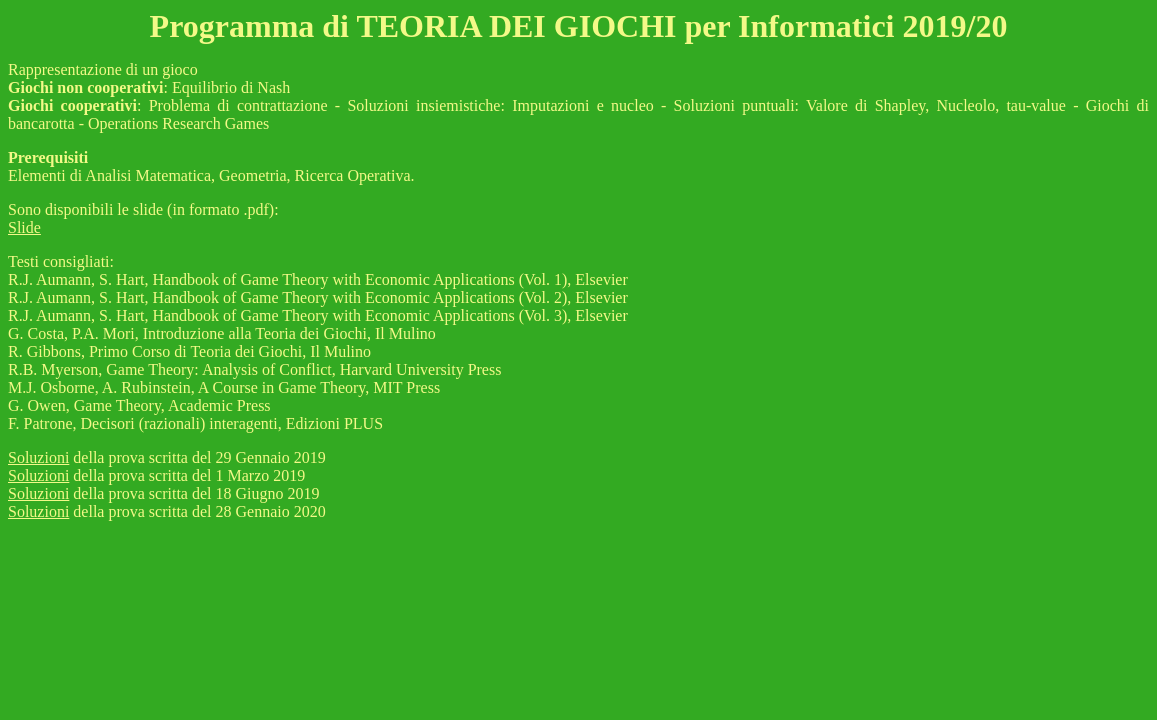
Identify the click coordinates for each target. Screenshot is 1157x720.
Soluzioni (38, 457)
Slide (24, 227)
